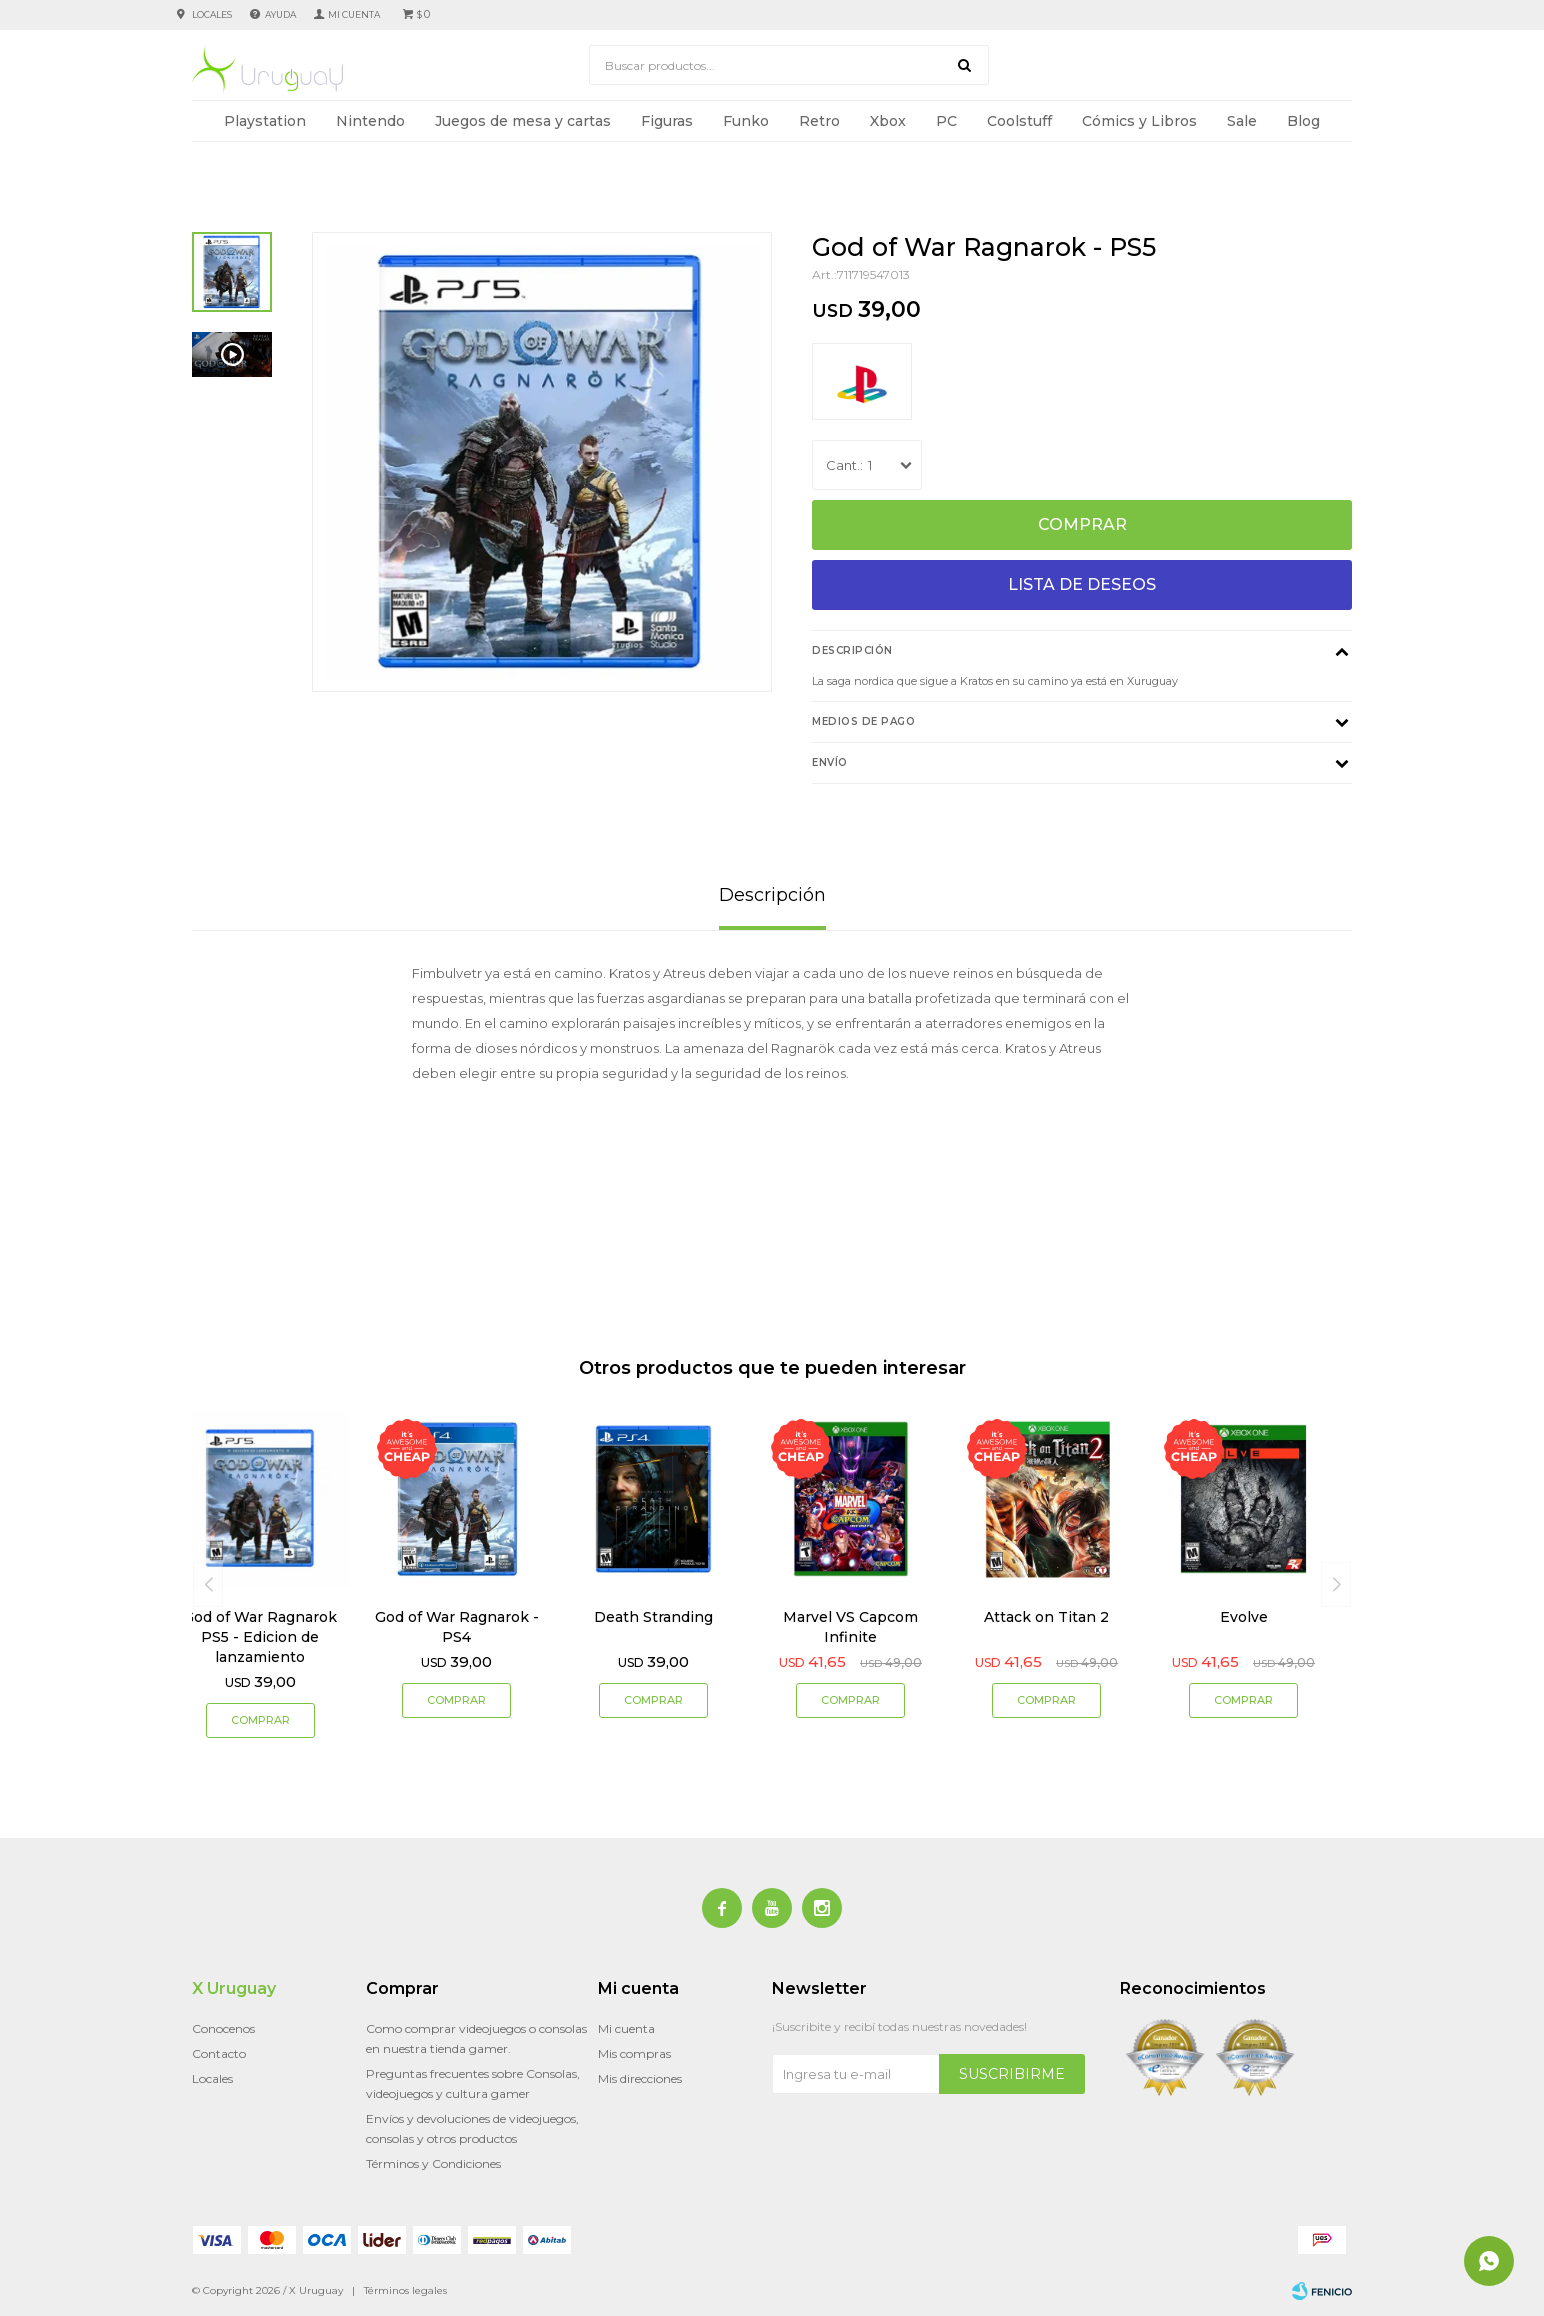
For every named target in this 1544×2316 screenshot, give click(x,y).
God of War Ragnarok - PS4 (457, 1627)
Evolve (1244, 1617)
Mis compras (634, 2053)
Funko (746, 121)
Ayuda (280, 14)
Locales (212, 14)
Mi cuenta (626, 2028)
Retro (819, 121)
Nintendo (370, 121)
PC (946, 121)
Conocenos (223, 2028)
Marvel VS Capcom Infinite (850, 1627)
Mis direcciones (640, 2078)
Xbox (888, 121)
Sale (1242, 121)
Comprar (1082, 524)
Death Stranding (653, 1617)
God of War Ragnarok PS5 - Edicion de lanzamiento (260, 1637)
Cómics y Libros (1139, 121)
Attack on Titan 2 (1046, 1617)
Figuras (667, 121)
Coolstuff (1019, 121)
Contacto (219, 2053)
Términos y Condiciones (433, 2163)
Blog (1303, 121)
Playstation (265, 121)
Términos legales (405, 2290)
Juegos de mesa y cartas (523, 121)
